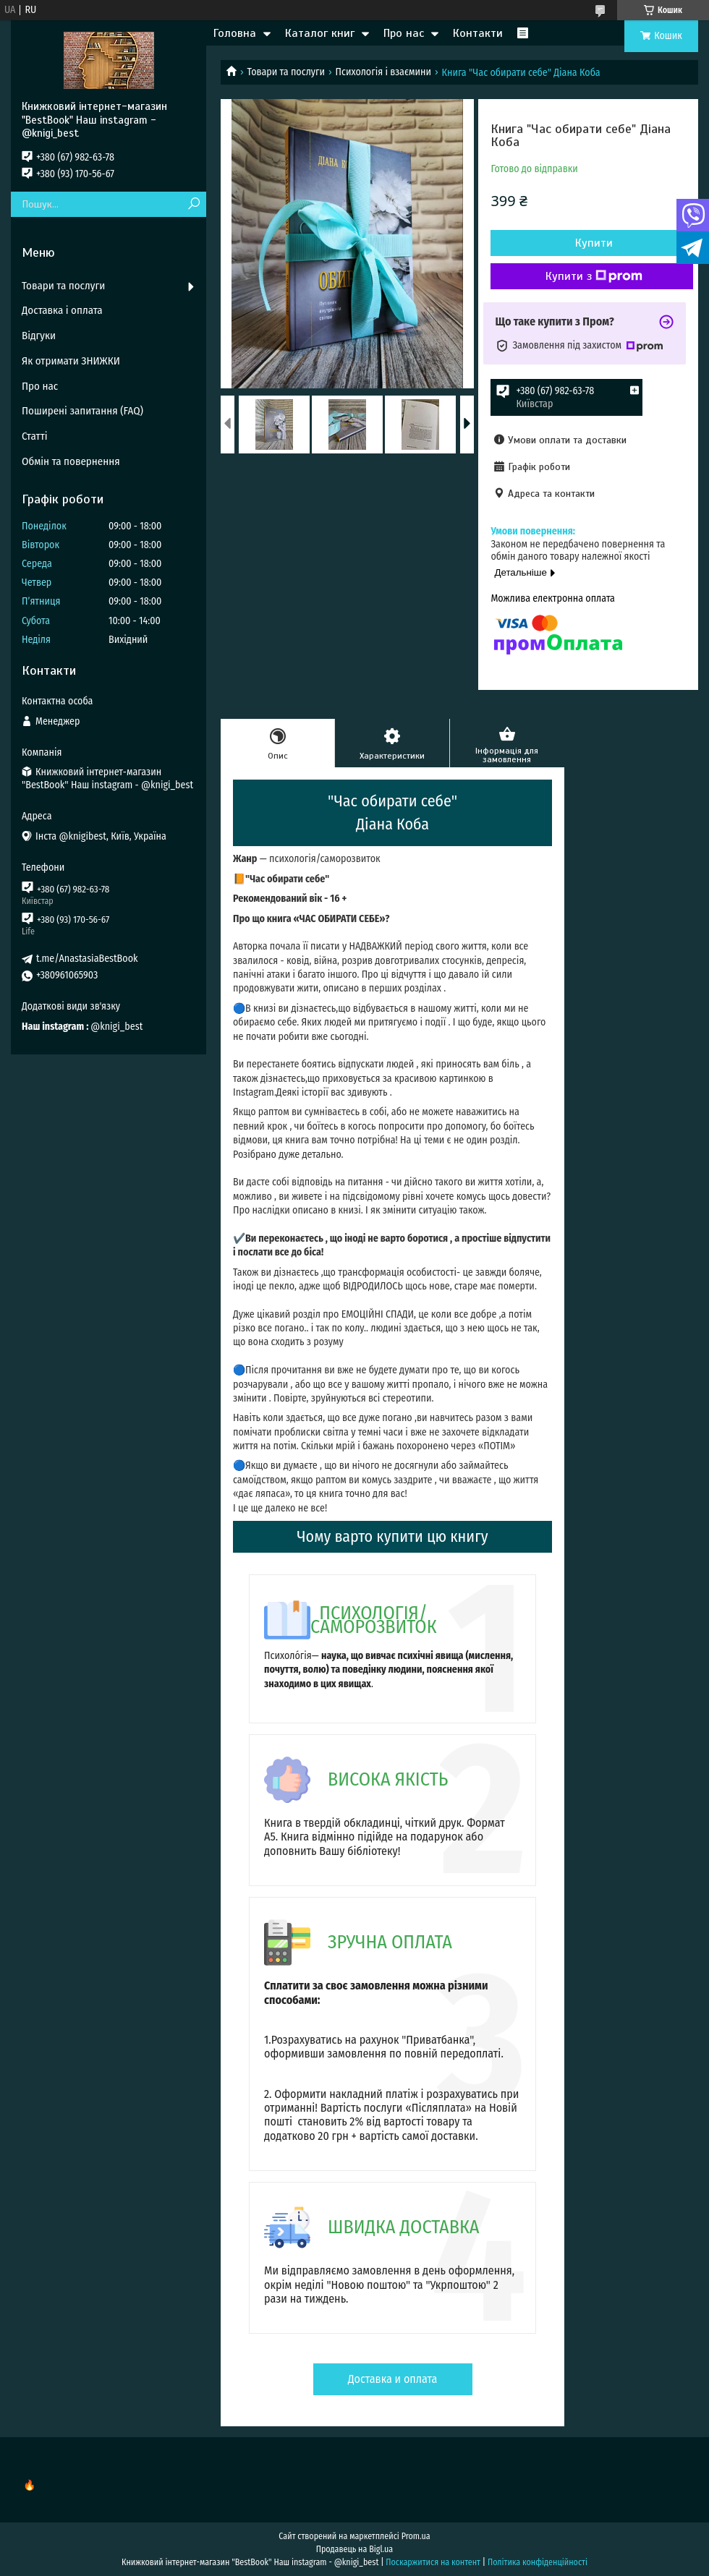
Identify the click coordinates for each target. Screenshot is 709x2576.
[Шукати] (193, 204)
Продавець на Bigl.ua (355, 2549)
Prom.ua (416, 2536)
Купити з (593, 276)
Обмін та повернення (71, 461)
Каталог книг (319, 33)
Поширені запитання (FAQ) (82, 410)
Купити (594, 243)
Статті (35, 436)
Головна (234, 33)
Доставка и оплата (393, 2379)
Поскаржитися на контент (433, 2562)
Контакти (478, 33)
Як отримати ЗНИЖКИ (71, 360)
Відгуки (39, 335)
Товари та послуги (286, 72)
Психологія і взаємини (383, 72)
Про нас (403, 33)
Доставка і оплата (62, 310)
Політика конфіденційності (537, 2562)
